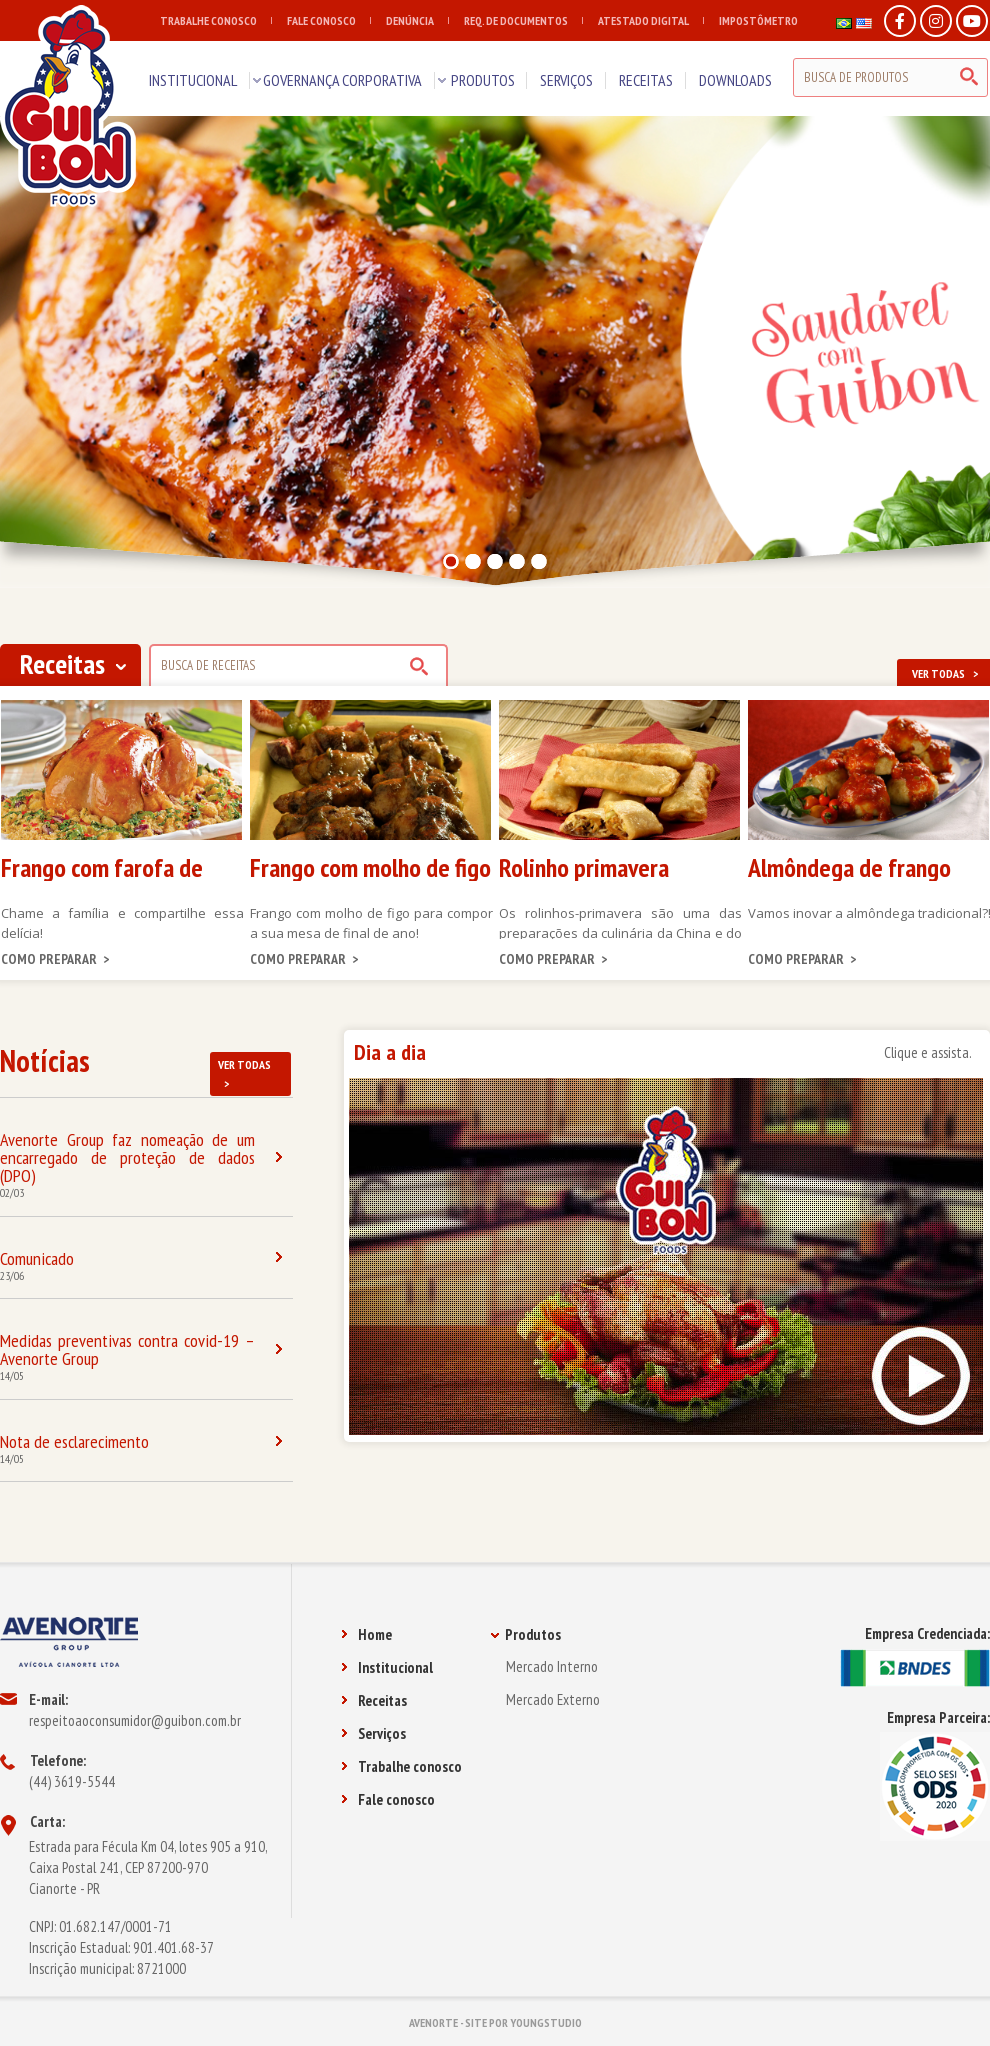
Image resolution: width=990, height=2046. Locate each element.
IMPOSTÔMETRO (758, 20)
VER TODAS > (244, 1074)
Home (366, 1634)
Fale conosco (388, 1799)
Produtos (525, 1634)
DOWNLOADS (735, 80)
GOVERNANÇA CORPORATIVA (342, 80)
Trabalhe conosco (401, 1766)
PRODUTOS (483, 80)
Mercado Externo (553, 1699)
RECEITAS (646, 80)
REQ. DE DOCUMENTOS (523, 20)
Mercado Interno (552, 1666)
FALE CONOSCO (329, 20)
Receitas (374, 1700)
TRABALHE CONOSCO (216, 20)
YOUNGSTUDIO (546, 2022)
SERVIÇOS (566, 80)
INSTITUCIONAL (193, 80)
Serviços (373, 1733)
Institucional (387, 1667)
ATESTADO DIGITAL (651, 20)
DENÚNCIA (417, 20)
